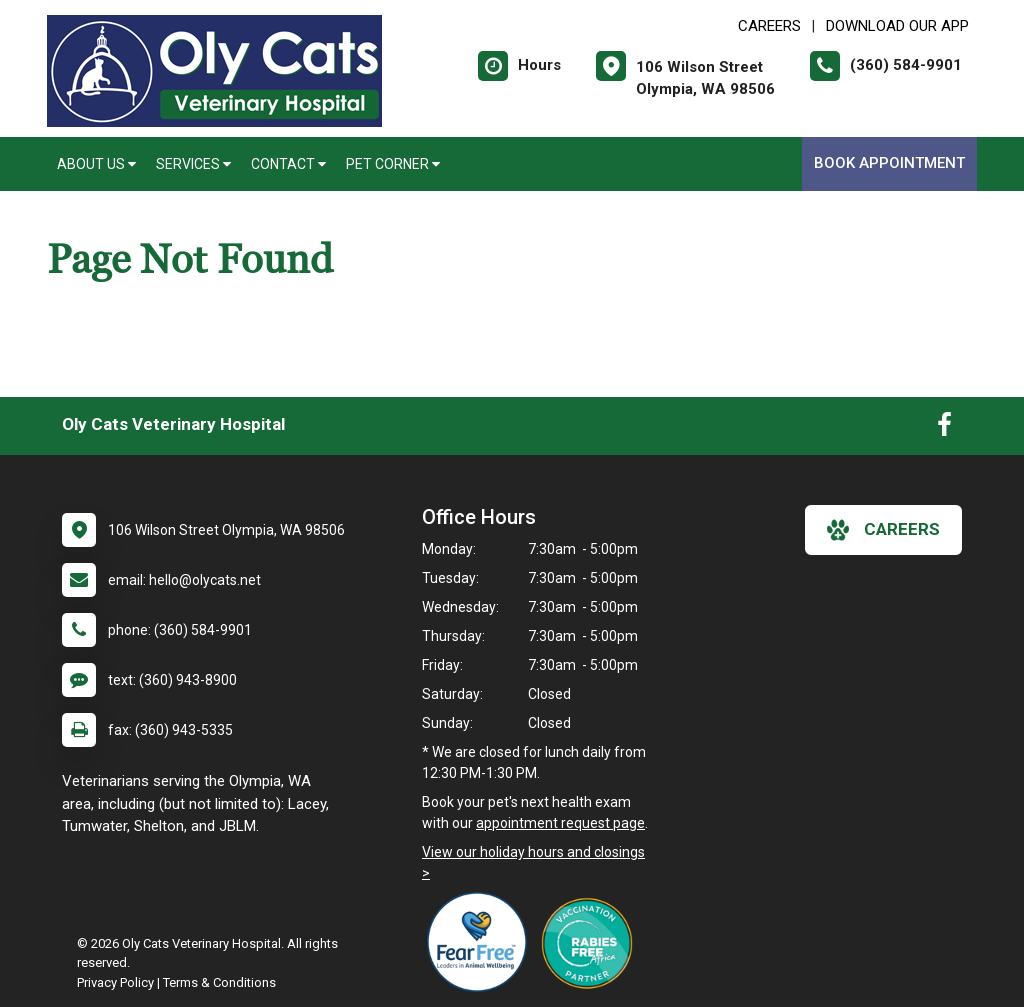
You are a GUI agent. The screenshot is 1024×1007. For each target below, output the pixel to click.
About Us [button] (96, 164)
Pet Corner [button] (393, 164)
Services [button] (193, 164)
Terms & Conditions (219, 982)
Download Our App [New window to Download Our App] (897, 26)
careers (883, 530)
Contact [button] (288, 164)
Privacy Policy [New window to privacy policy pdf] (115, 982)
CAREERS (769, 26)
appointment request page (560, 823)
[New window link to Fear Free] (482, 942)
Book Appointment (889, 163)
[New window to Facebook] (944, 429)
